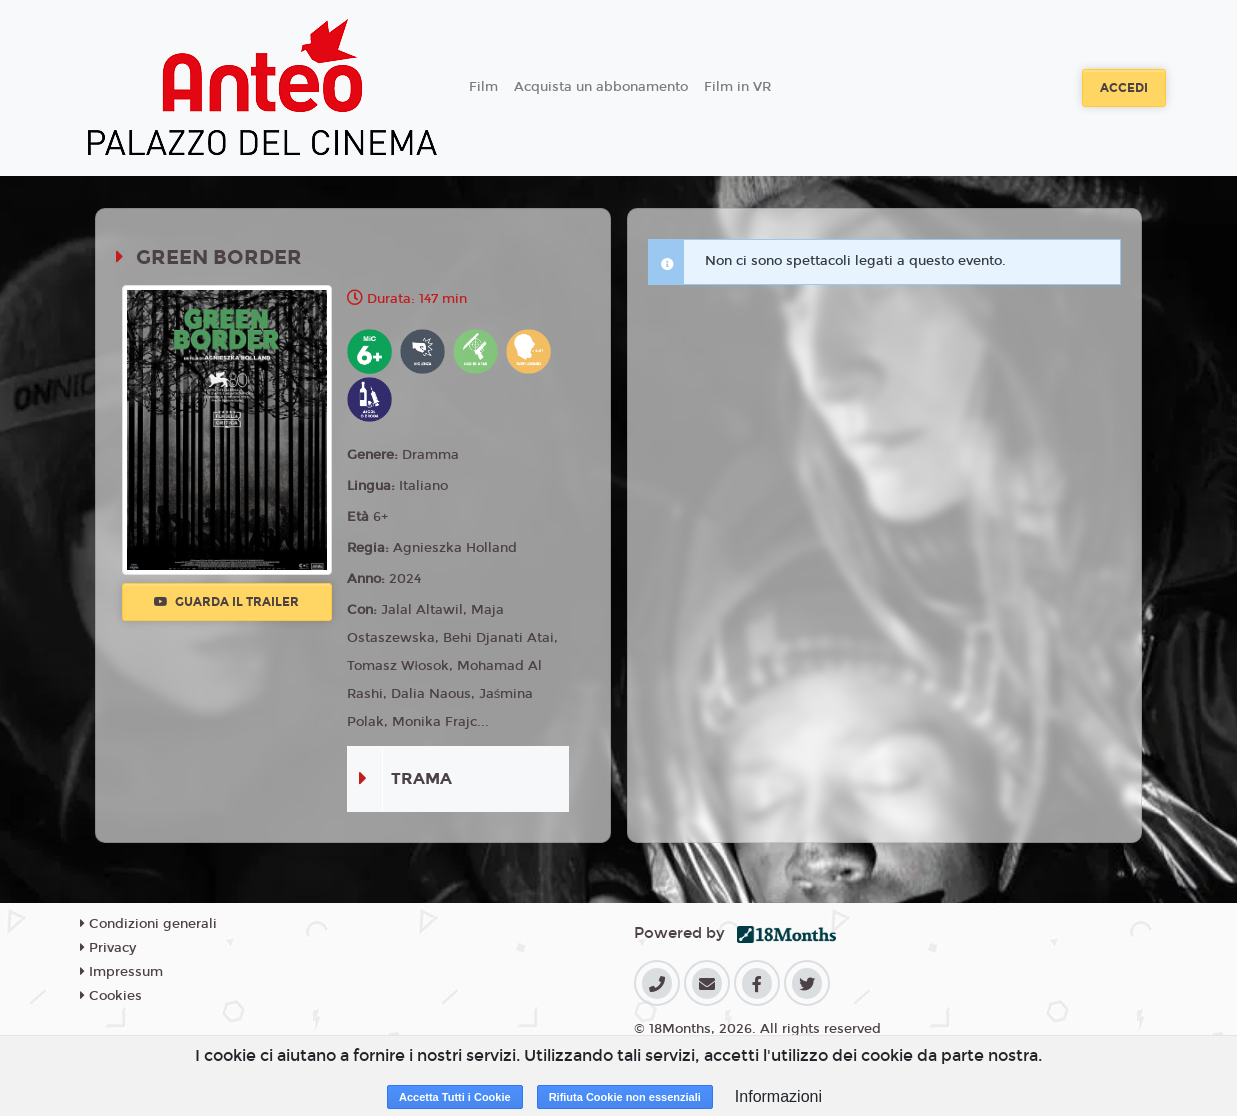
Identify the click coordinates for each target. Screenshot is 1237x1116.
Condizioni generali (148, 924)
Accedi (1124, 88)
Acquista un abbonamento (601, 87)
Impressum (121, 972)
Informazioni (778, 1096)
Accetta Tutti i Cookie (455, 1097)
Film (483, 87)
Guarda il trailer (226, 602)
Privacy (108, 948)
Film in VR (737, 87)
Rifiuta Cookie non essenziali (625, 1097)
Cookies (111, 996)
